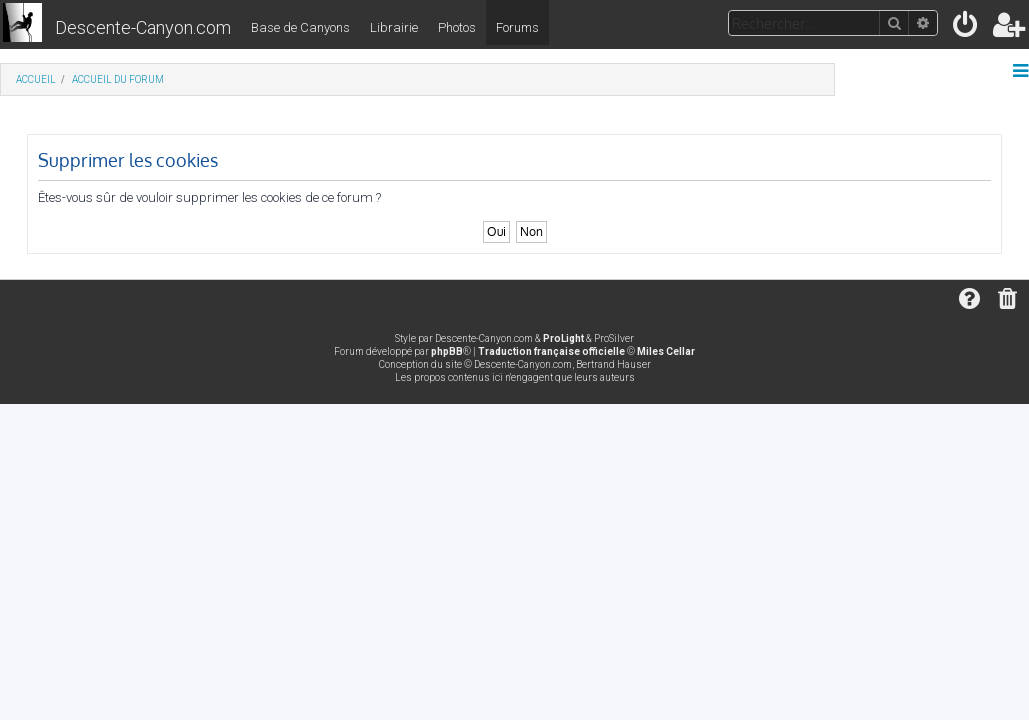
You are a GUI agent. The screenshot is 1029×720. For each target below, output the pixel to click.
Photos (457, 27)
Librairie (394, 27)
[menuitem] (966, 28)
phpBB (447, 351)
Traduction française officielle (551, 351)
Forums (517, 27)
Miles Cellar (666, 351)
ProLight (563, 338)
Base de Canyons (300, 27)
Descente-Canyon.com (143, 27)
